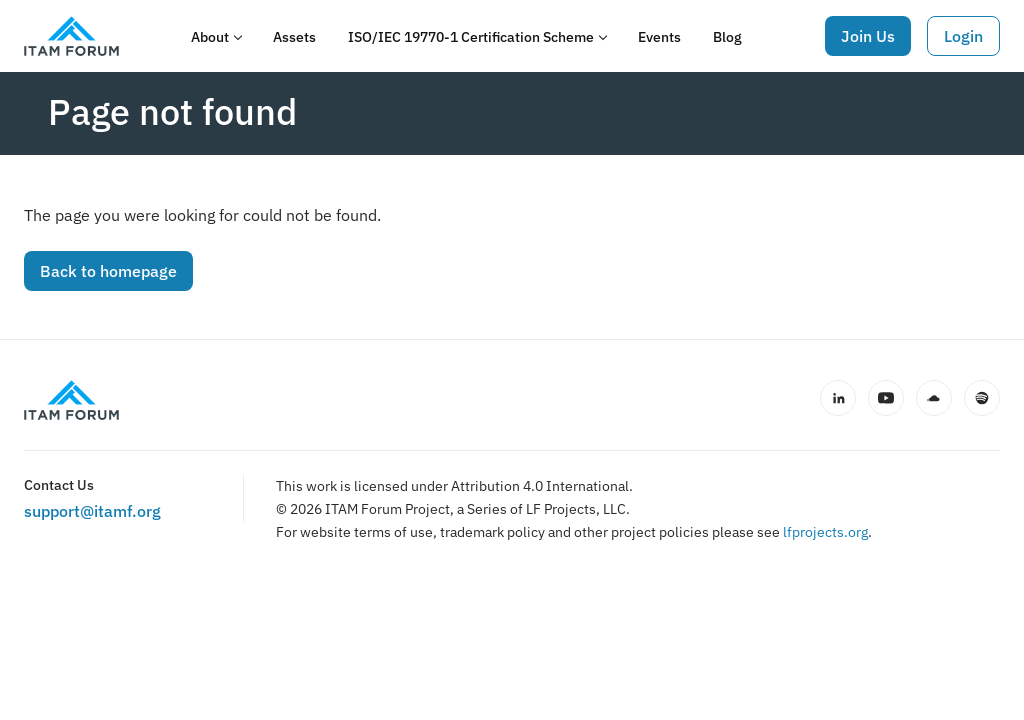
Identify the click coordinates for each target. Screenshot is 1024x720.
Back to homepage (108, 271)
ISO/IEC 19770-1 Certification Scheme (471, 37)
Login (963, 36)
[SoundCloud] (934, 398)
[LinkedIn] (838, 398)
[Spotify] (982, 398)
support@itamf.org (92, 511)
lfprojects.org (825, 532)
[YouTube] (886, 398)
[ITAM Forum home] (71, 400)
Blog (727, 37)
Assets (294, 37)
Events (659, 37)
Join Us (868, 36)
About (210, 37)
